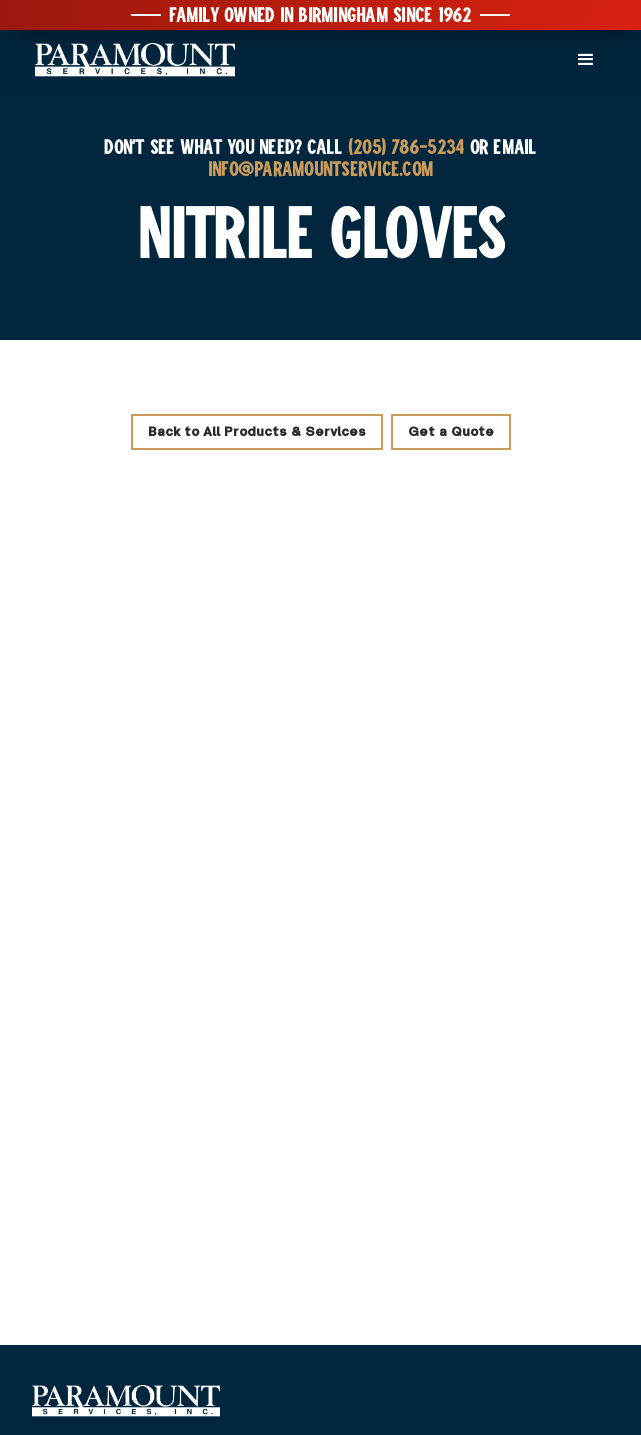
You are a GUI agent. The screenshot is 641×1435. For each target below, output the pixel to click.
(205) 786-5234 (406, 146)
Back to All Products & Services (257, 432)
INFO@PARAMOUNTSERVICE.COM (320, 168)
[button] (586, 60)
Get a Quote (451, 432)
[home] (130, 60)
